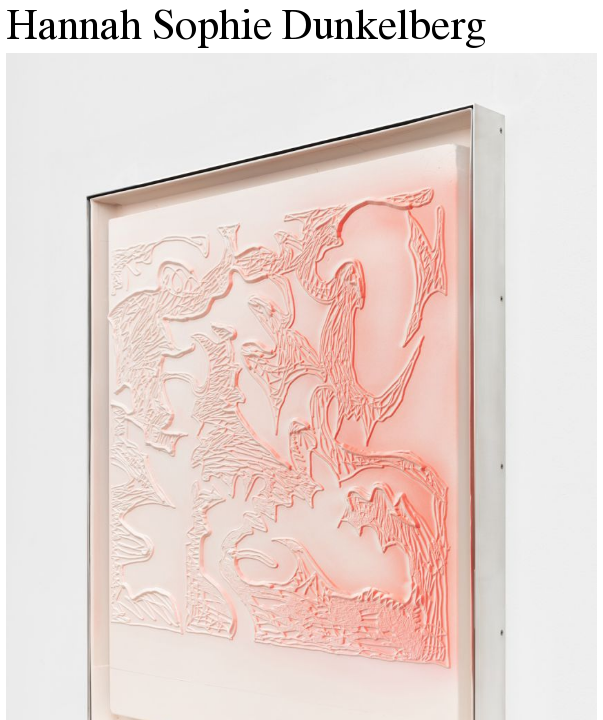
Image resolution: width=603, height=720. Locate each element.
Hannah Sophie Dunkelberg (246, 29)
